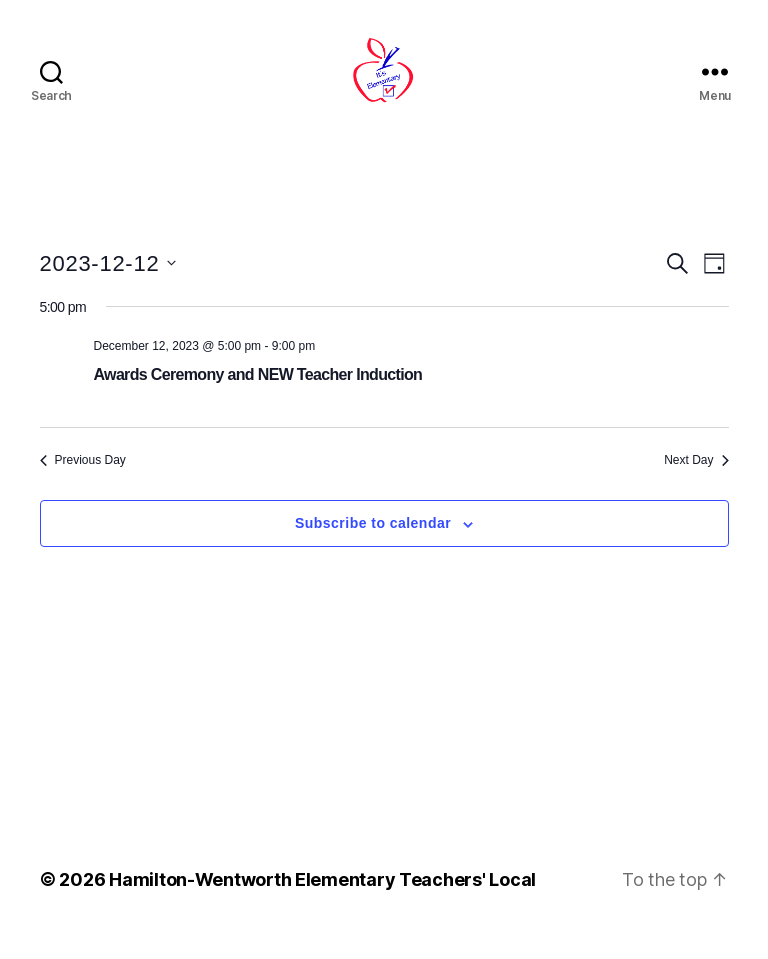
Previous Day (83, 483)
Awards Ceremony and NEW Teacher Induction (258, 397)
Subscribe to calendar (373, 547)
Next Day (696, 483)
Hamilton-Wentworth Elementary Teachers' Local (322, 902)
